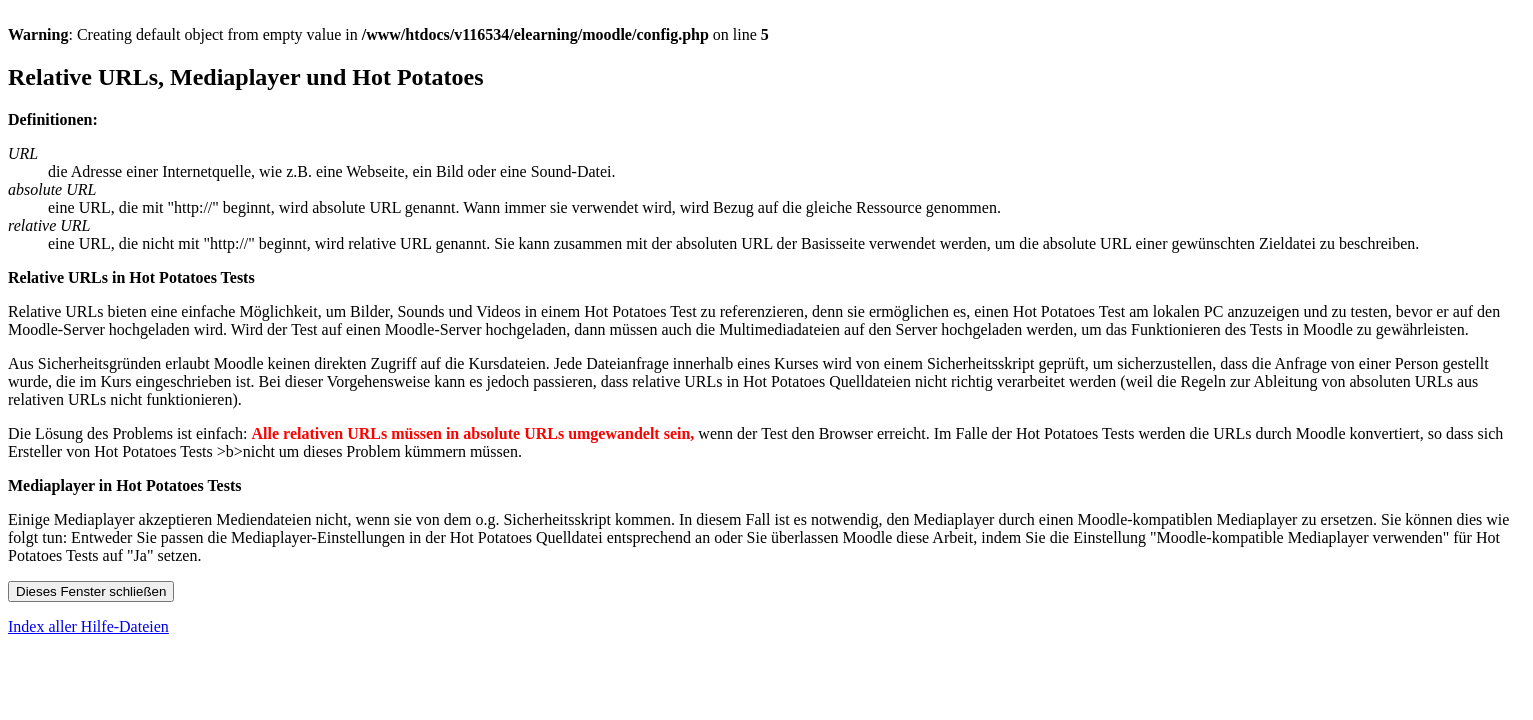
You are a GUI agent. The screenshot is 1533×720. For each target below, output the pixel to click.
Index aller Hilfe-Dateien (88, 626)
